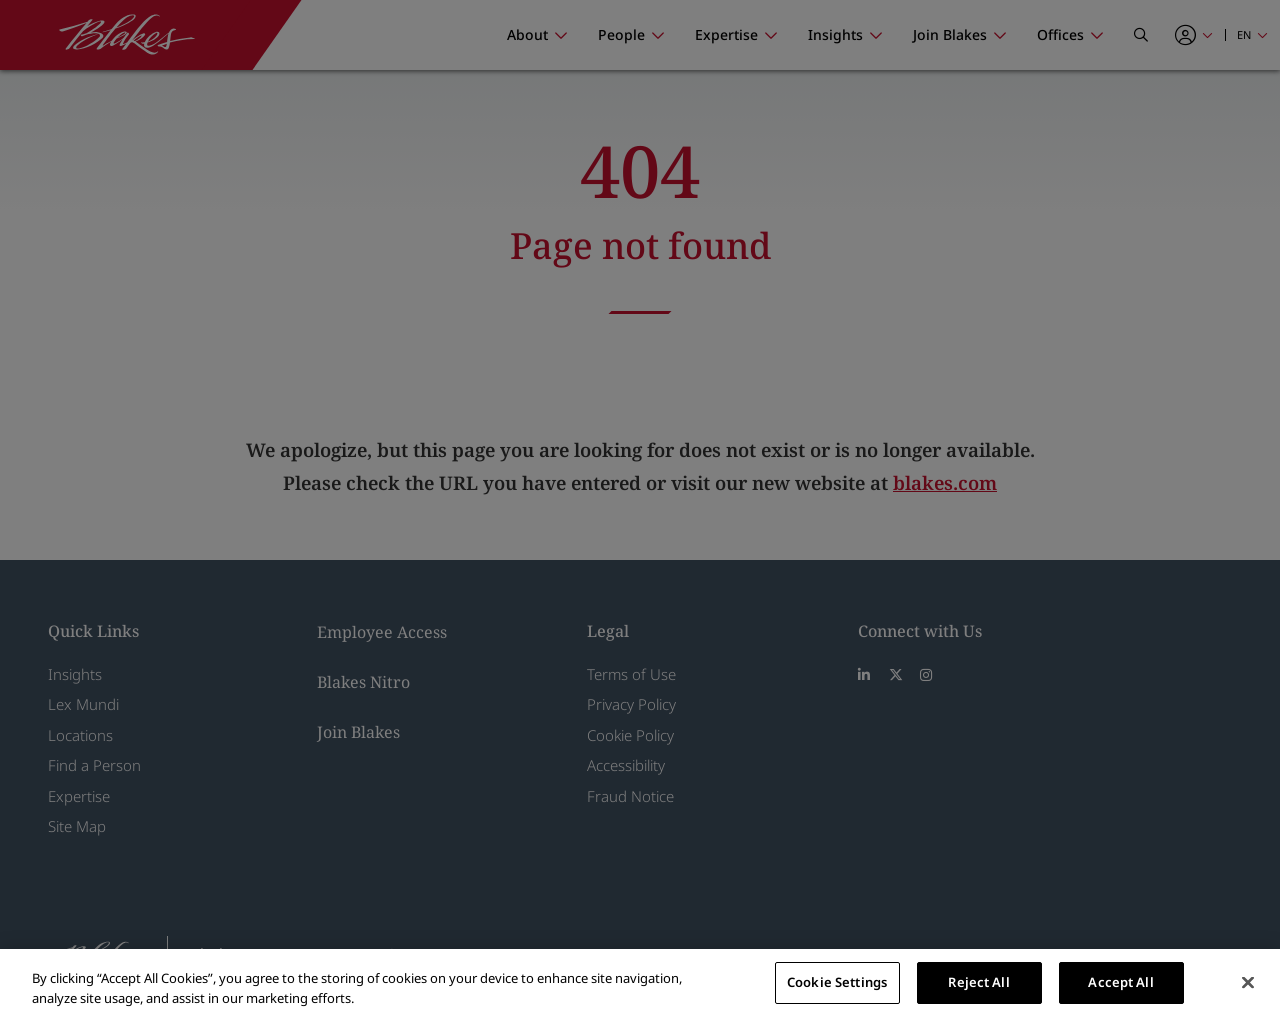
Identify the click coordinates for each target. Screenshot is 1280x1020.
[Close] (1248, 982)
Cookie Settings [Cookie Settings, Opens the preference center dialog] (837, 982)
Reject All (978, 982)
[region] (640, 984)
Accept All (1120, 982)
